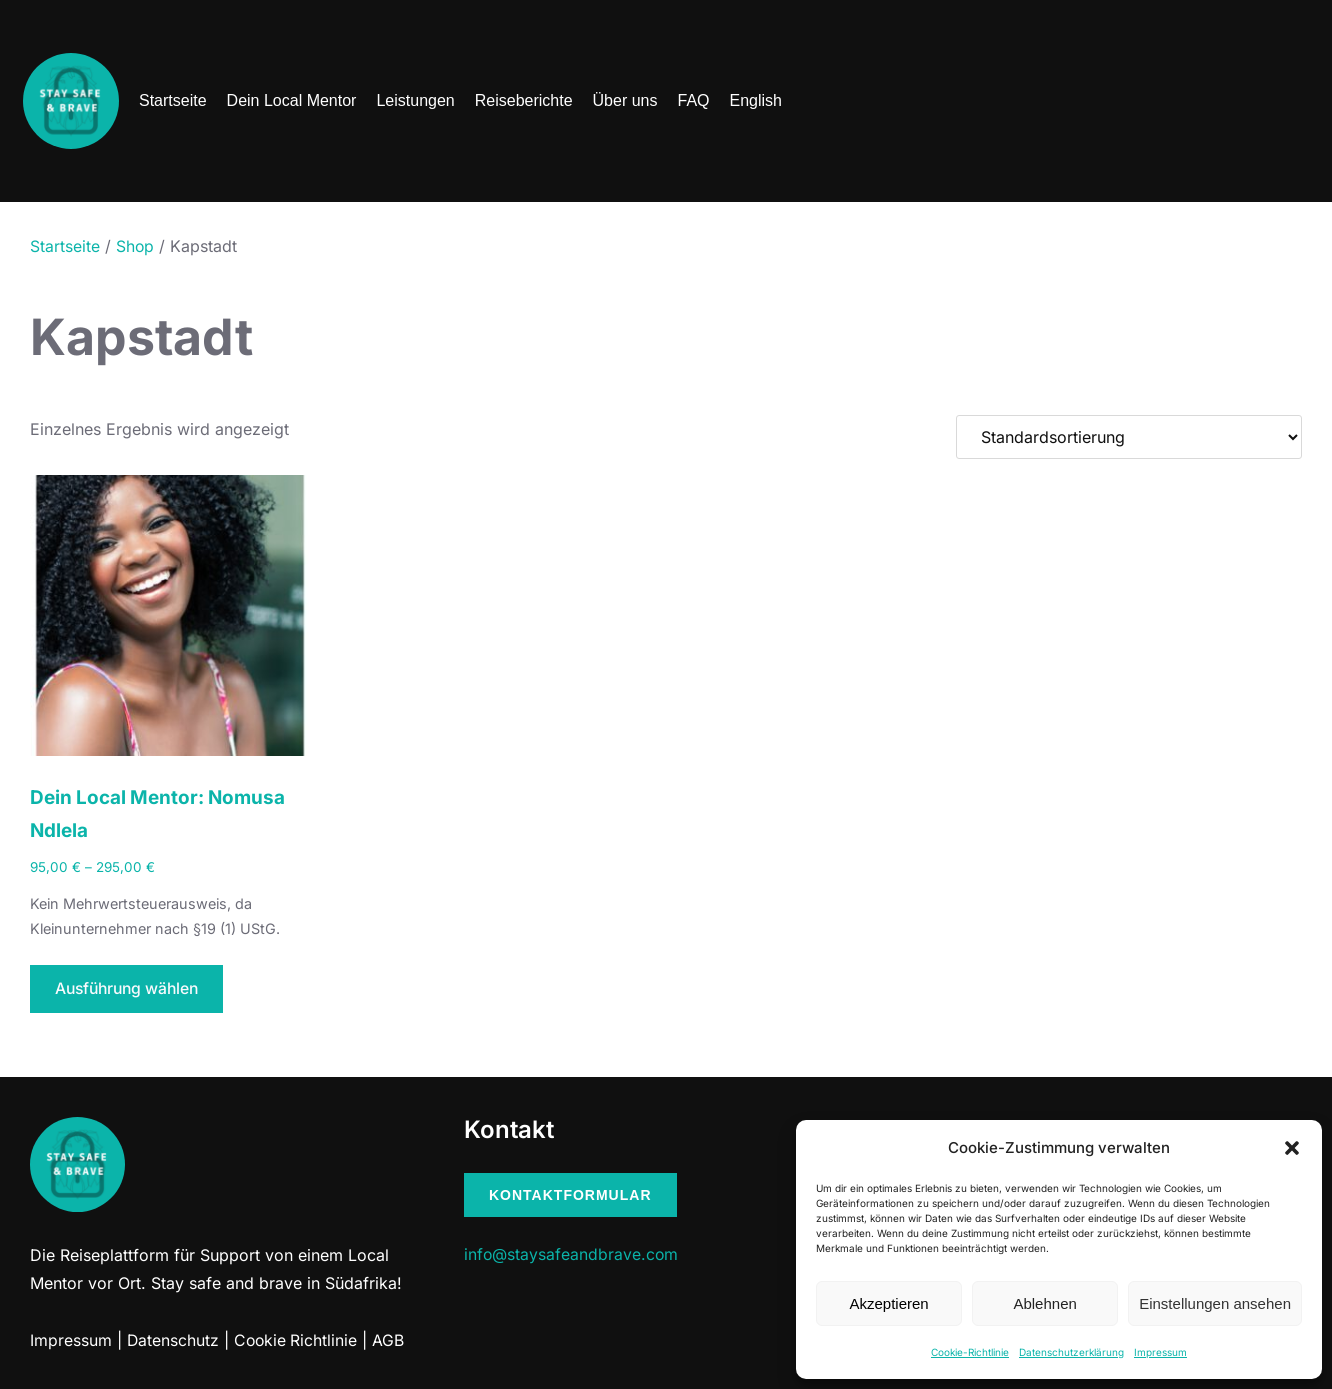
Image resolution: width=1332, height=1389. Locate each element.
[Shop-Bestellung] (1129, 437)
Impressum (1160, 1352)
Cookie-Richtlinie (970, 1352)
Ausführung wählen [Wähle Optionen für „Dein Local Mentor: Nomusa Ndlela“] (130, 991)
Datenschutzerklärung (1071, 1352)
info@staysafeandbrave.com (572, 1257)
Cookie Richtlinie (298, 1342)
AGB (392, 1342)
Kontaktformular (570, 1197)
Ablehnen (1044, 1303)
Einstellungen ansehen (1215, 1303)
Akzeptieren (888, 1303)
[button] (1292, 1148)
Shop (135, 246)
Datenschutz (173, 1342)
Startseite (65, 246)
